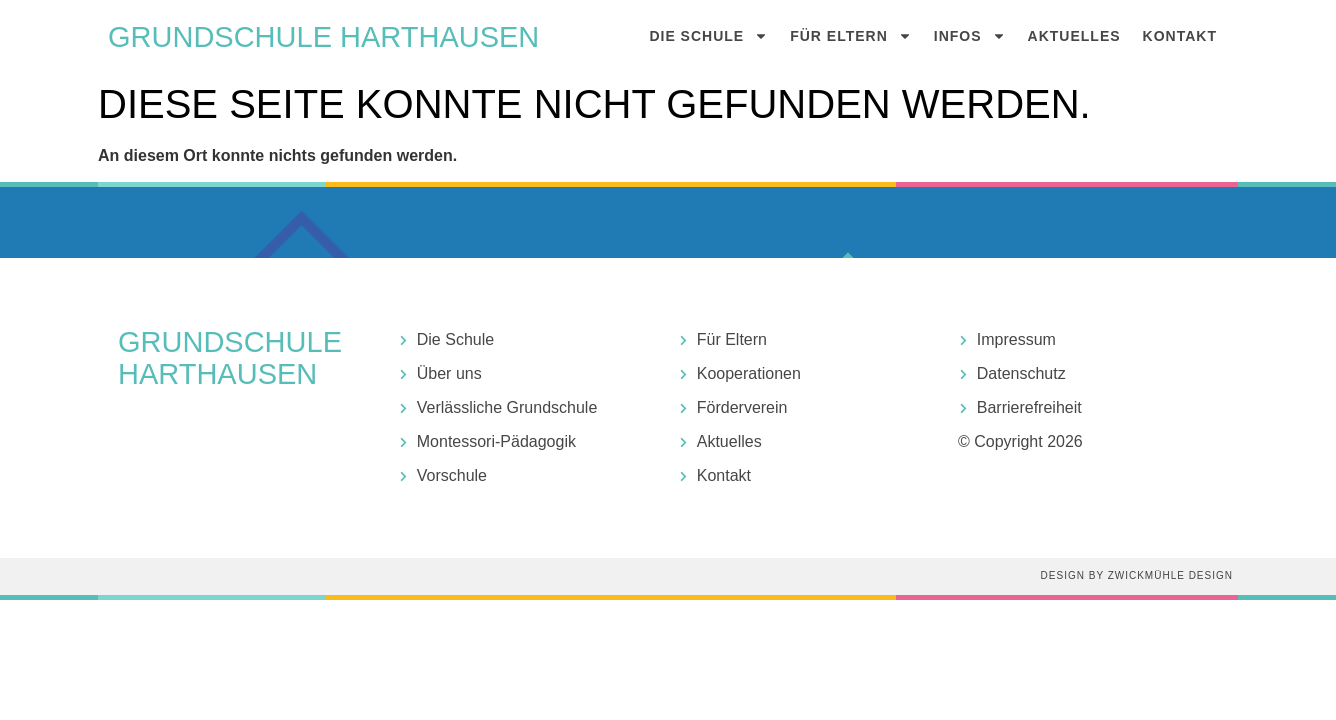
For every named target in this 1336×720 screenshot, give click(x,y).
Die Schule (708, 36)
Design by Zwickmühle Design (1137, 575)
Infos (970, 36)
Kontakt (1180, 36)
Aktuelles (1074, 36)
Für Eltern (851, 36)
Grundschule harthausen (323, 37)
